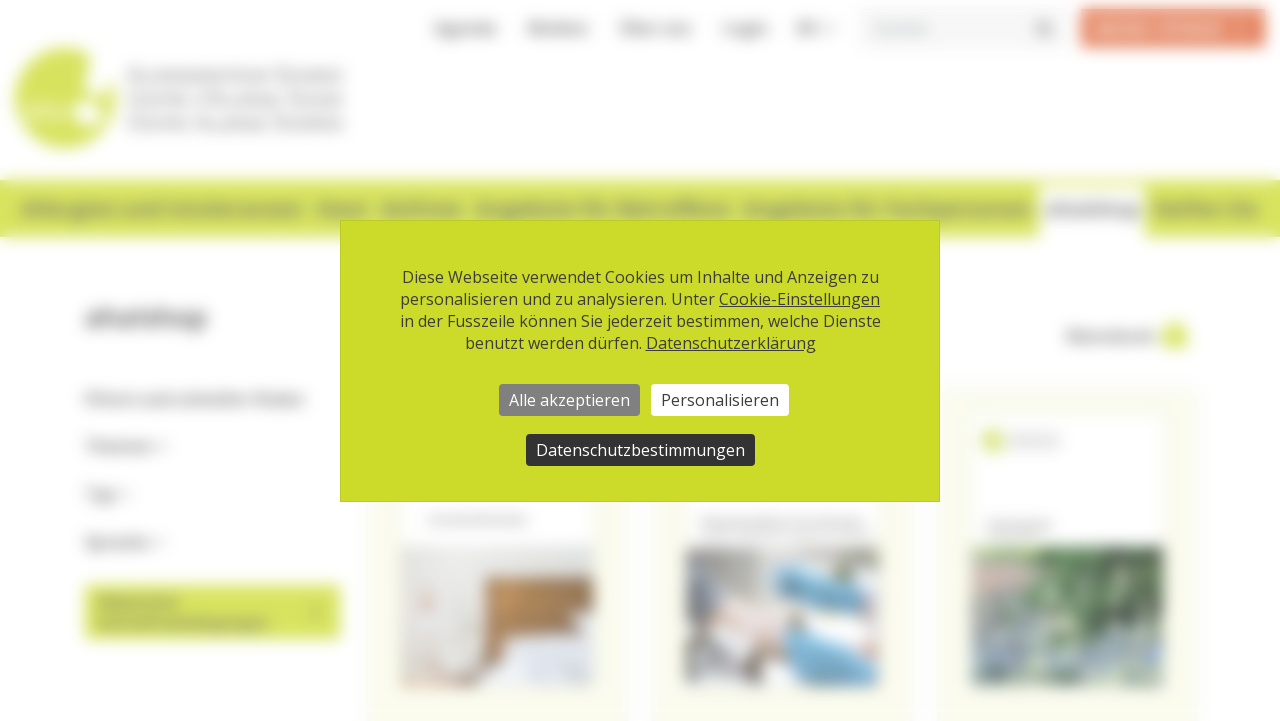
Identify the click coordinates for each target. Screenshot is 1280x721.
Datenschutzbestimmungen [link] (640, 450)
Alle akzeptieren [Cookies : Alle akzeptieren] (569, 400)
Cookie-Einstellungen (799, 299)
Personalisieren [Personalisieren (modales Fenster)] (720, 400)
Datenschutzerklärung (731, 343)
